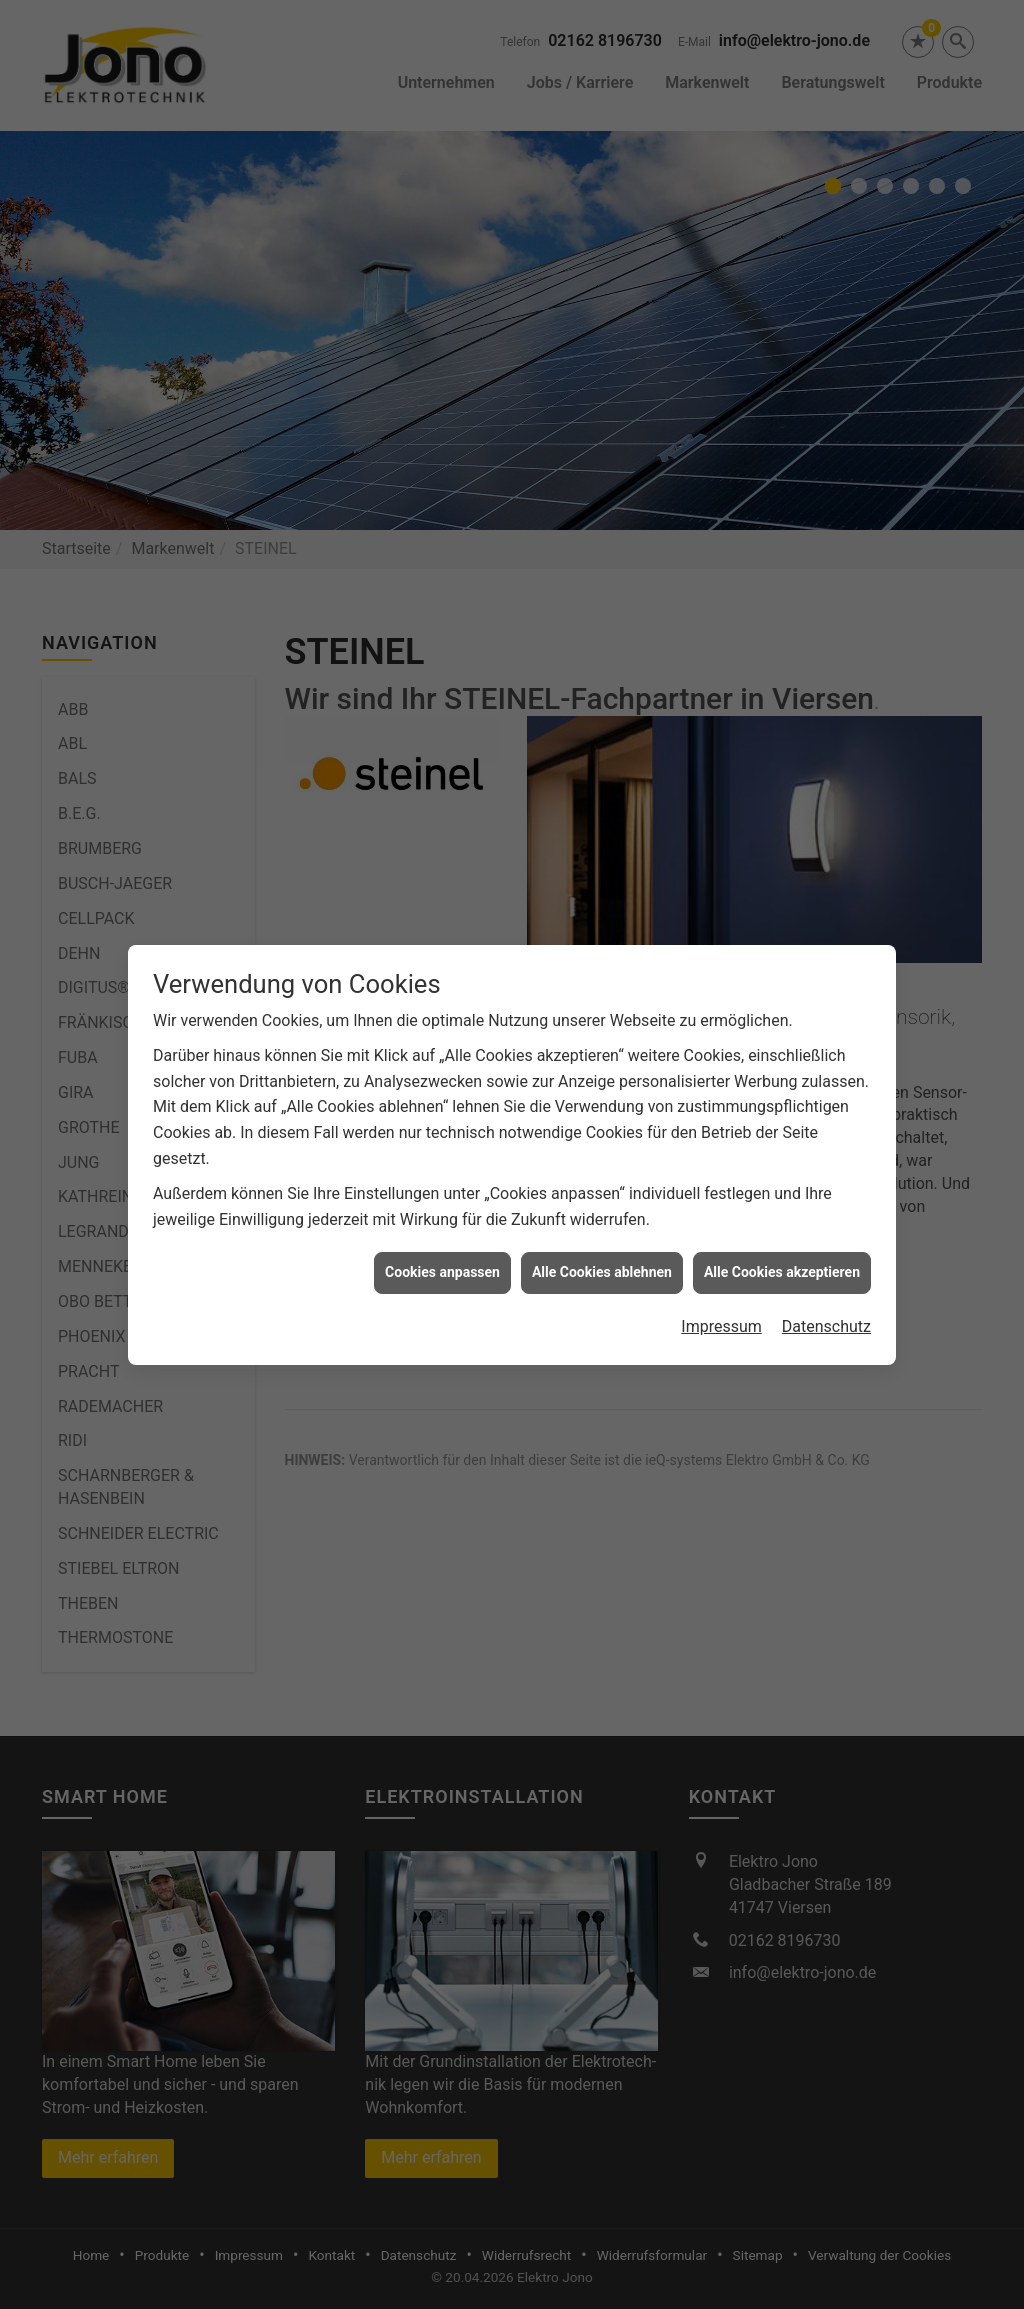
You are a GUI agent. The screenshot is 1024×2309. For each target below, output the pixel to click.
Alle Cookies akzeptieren (782, 1241)
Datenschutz (826, 1295)
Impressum (721, 1295)
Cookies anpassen (442, 1241)
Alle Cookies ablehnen (602, 1241)
